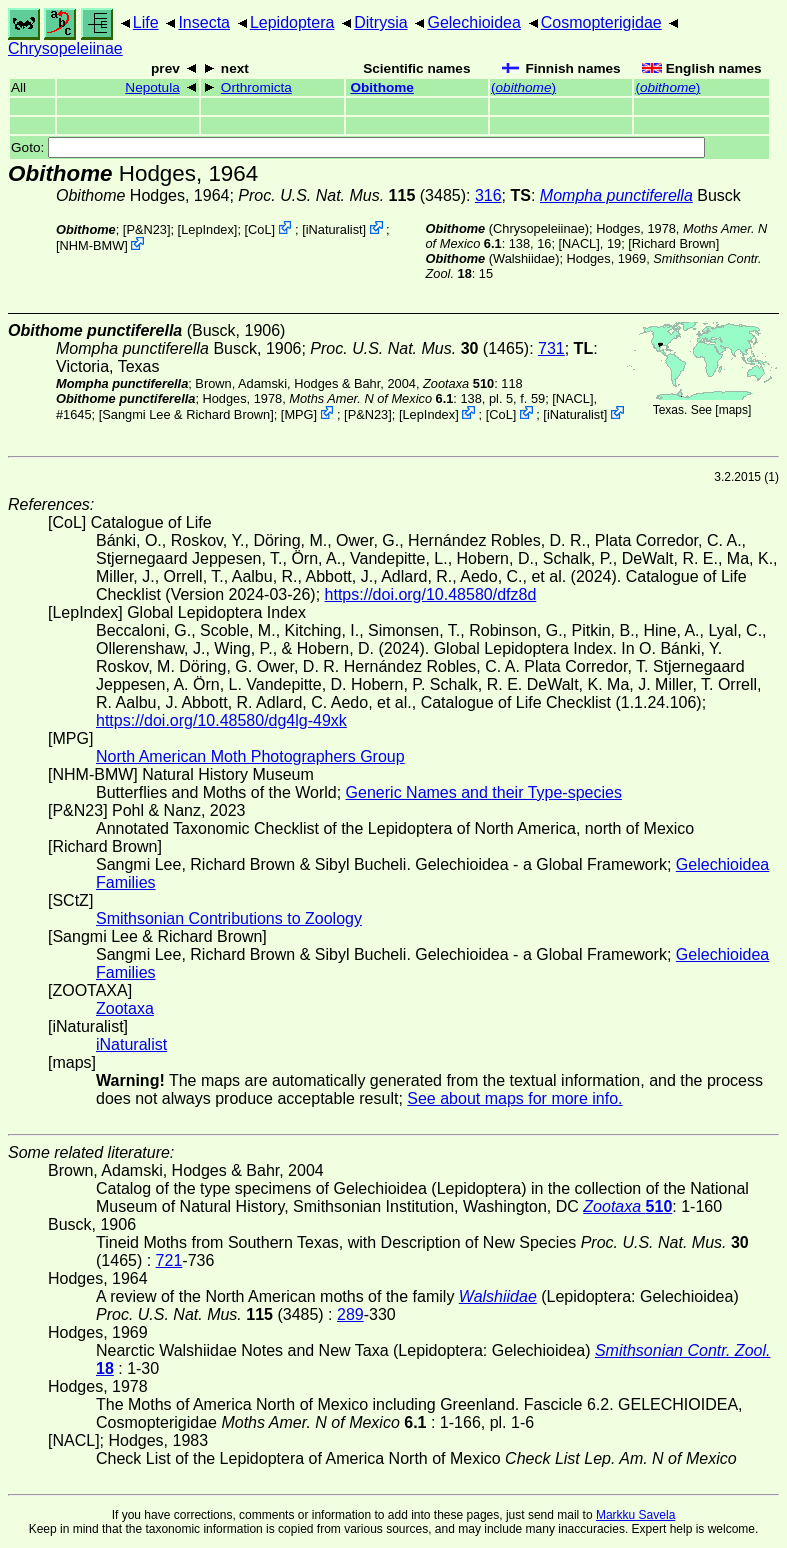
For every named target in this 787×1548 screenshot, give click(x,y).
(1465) (419, 348)
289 (350, 1314)
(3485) (352, 195)
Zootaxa (125, 1008)
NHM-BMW (92, 245)
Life (146, 22)
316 (488, 195)
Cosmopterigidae (601, 22)
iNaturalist (334, 229)
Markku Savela (635, 1515)
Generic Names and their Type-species (484, 792)
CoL (259, 229)
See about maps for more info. (514, 1098)
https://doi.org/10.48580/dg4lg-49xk (221, 720)
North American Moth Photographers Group (250, 756)
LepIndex (207, 229)
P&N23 (146, 229)
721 (169, 1260)
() (523, 87)
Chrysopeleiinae (65, 48)
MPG (298, 414)
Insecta (204, 22)
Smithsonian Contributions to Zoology (229, 918)
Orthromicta (256, 87)
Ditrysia (380, 22)
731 (551, 348)
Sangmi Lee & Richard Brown (186, 414)
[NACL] (579, 243)
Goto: (358, 147)
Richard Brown (674, 243)
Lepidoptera (292, 22)
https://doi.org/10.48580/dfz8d (431, 594)
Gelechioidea (473, 22)
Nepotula (152, 87)
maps (733, 410)
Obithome (381, 87)
